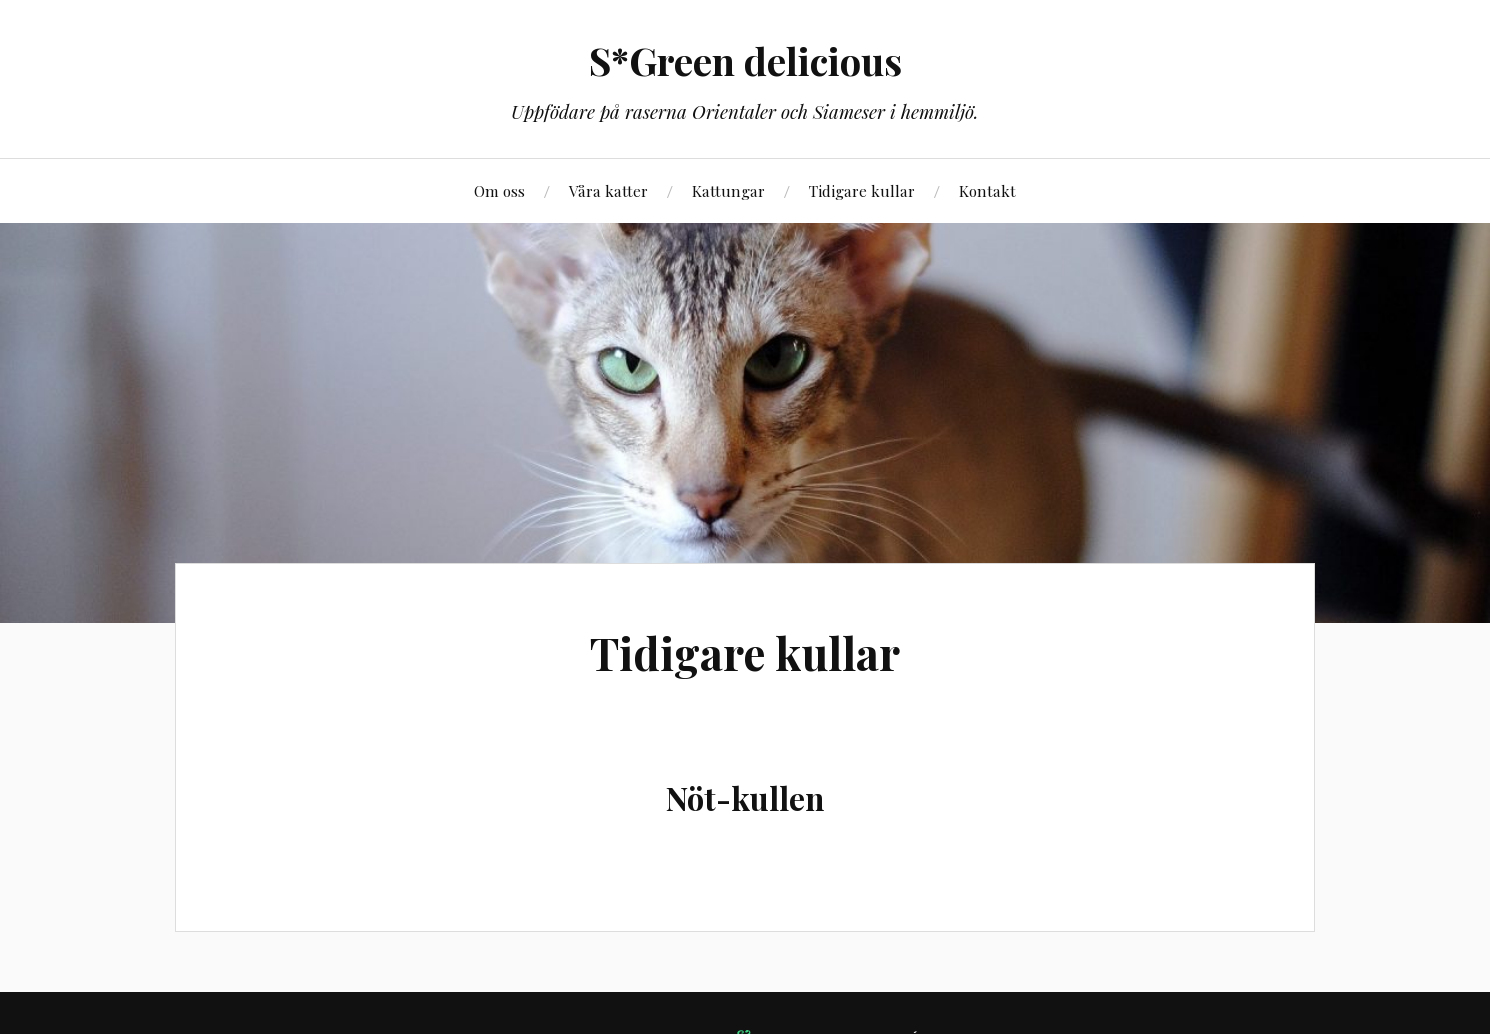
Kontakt (987, 190)
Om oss (499, 190)
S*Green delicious (745, 60)
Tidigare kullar (862, 190)
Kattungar (728, 190)
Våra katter (608, 190)
